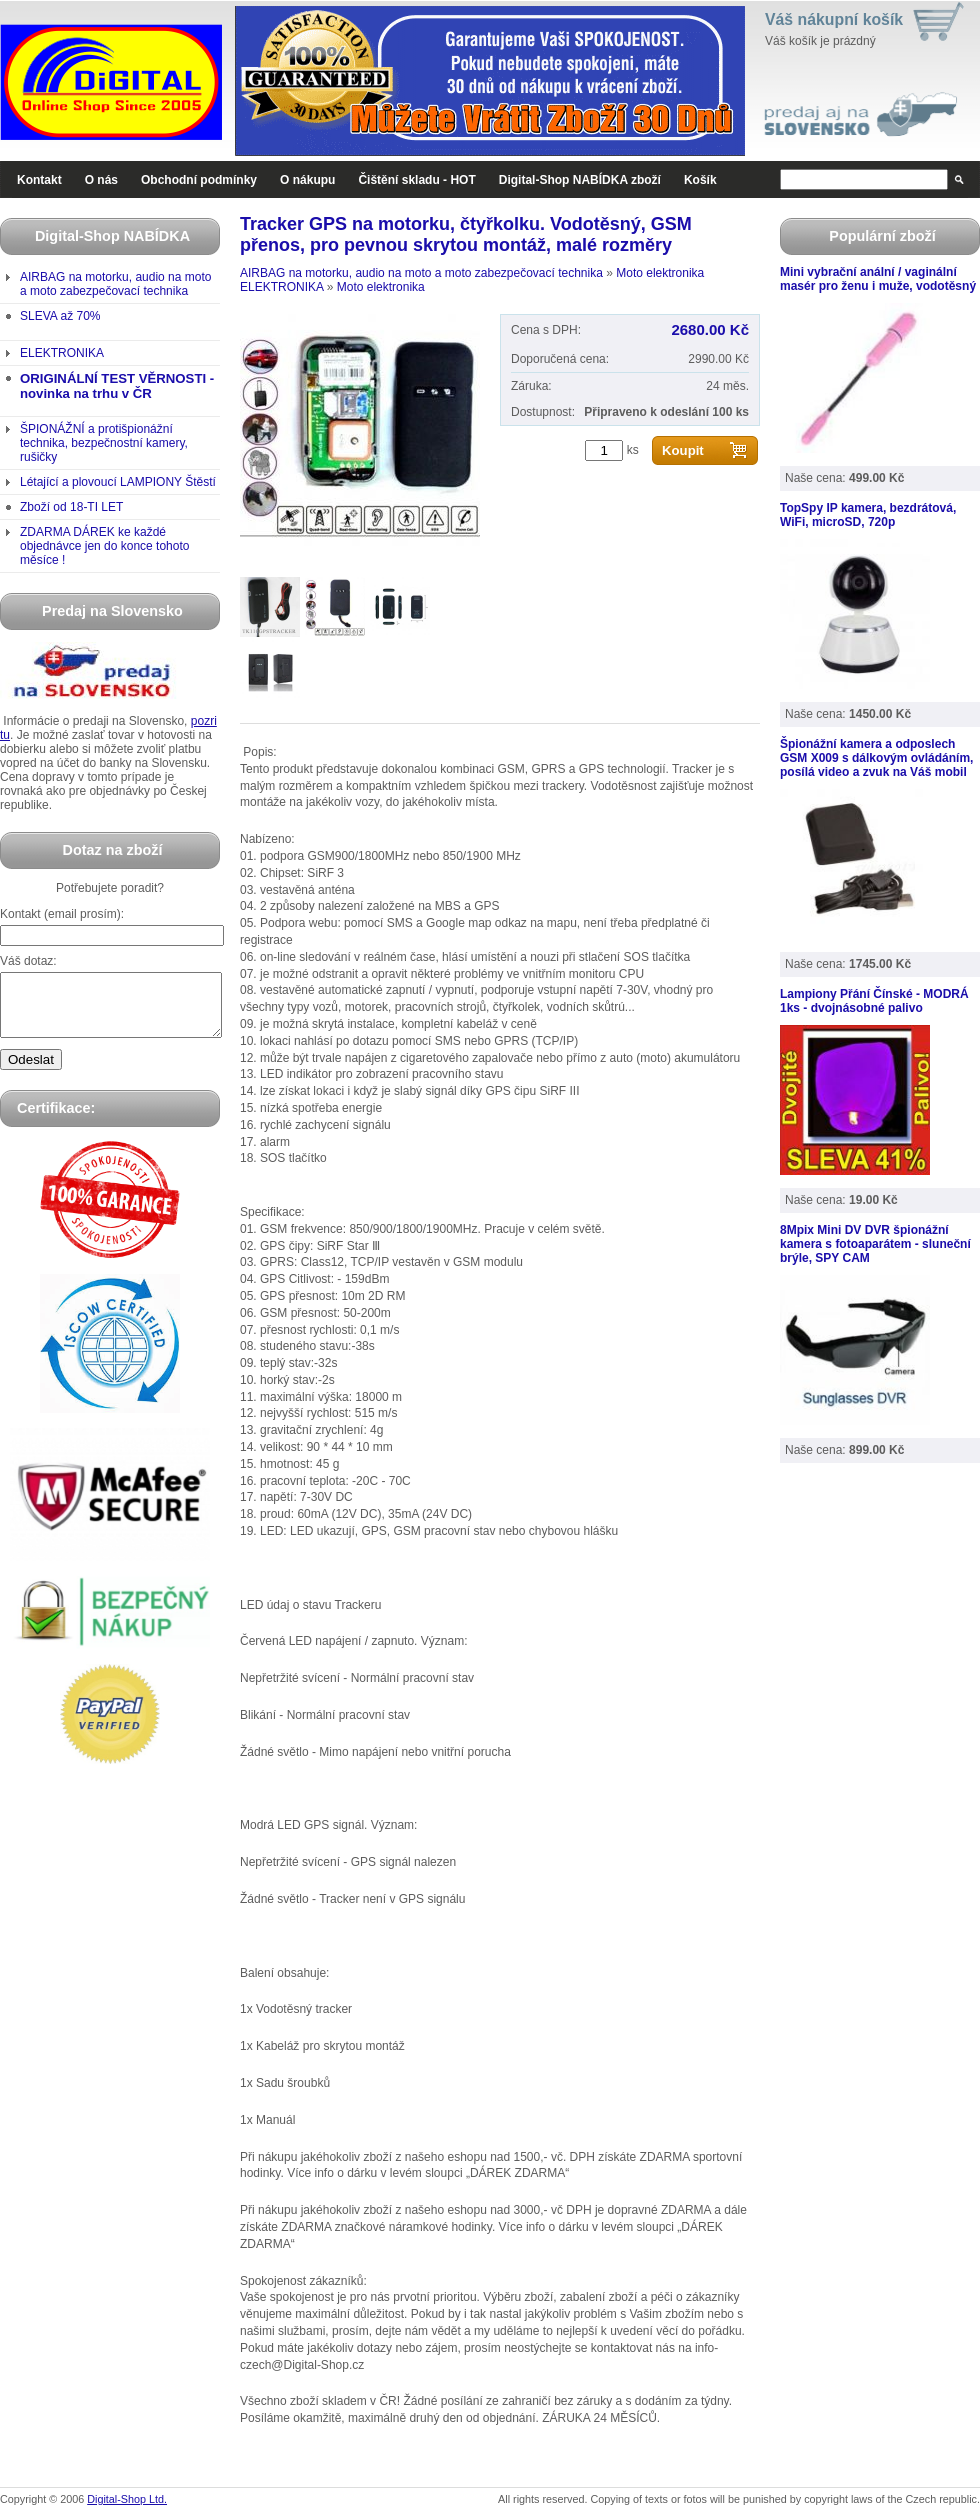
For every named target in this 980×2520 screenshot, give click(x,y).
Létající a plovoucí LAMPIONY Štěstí (118, 482)
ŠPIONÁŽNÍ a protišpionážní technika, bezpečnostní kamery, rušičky (104, 443)
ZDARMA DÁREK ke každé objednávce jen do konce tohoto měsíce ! (104, 546)
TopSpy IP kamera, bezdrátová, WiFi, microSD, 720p (868, 515)
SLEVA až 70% (60, 316)
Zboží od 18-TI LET (71, 507)
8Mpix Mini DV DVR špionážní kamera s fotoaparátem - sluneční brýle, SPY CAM (875, 1244)
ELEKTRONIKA (62, 353)
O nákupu (307, 180)
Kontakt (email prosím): (62, 914)
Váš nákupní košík (834, 19)
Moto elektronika (660, 273)
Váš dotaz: (28, 961)
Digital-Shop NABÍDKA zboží (580, 180)
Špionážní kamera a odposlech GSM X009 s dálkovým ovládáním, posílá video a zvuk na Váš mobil (876, 758)
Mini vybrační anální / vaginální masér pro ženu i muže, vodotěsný (878, 279)
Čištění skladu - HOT (416, 180)
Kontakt (39, 180)
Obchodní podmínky (199, 180)
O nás (101, 180)
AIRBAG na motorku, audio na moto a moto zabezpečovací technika (115, 284)
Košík (700, 180)
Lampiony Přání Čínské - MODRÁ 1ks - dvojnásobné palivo (874, 1001)
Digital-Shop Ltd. (127, 2499)
